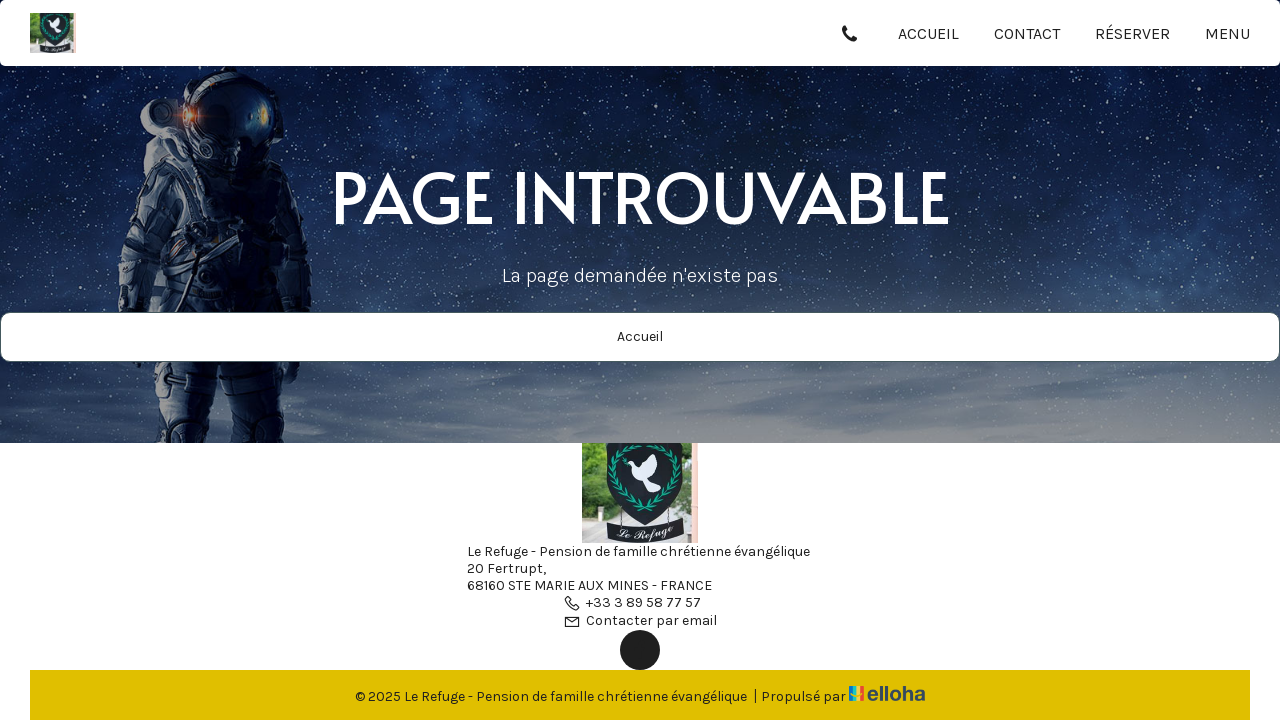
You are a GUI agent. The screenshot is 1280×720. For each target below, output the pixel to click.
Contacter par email (640, 620)
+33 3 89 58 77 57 (632, 602)
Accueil (928, 33)
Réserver (1132, 33)
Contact (1027, 33)
